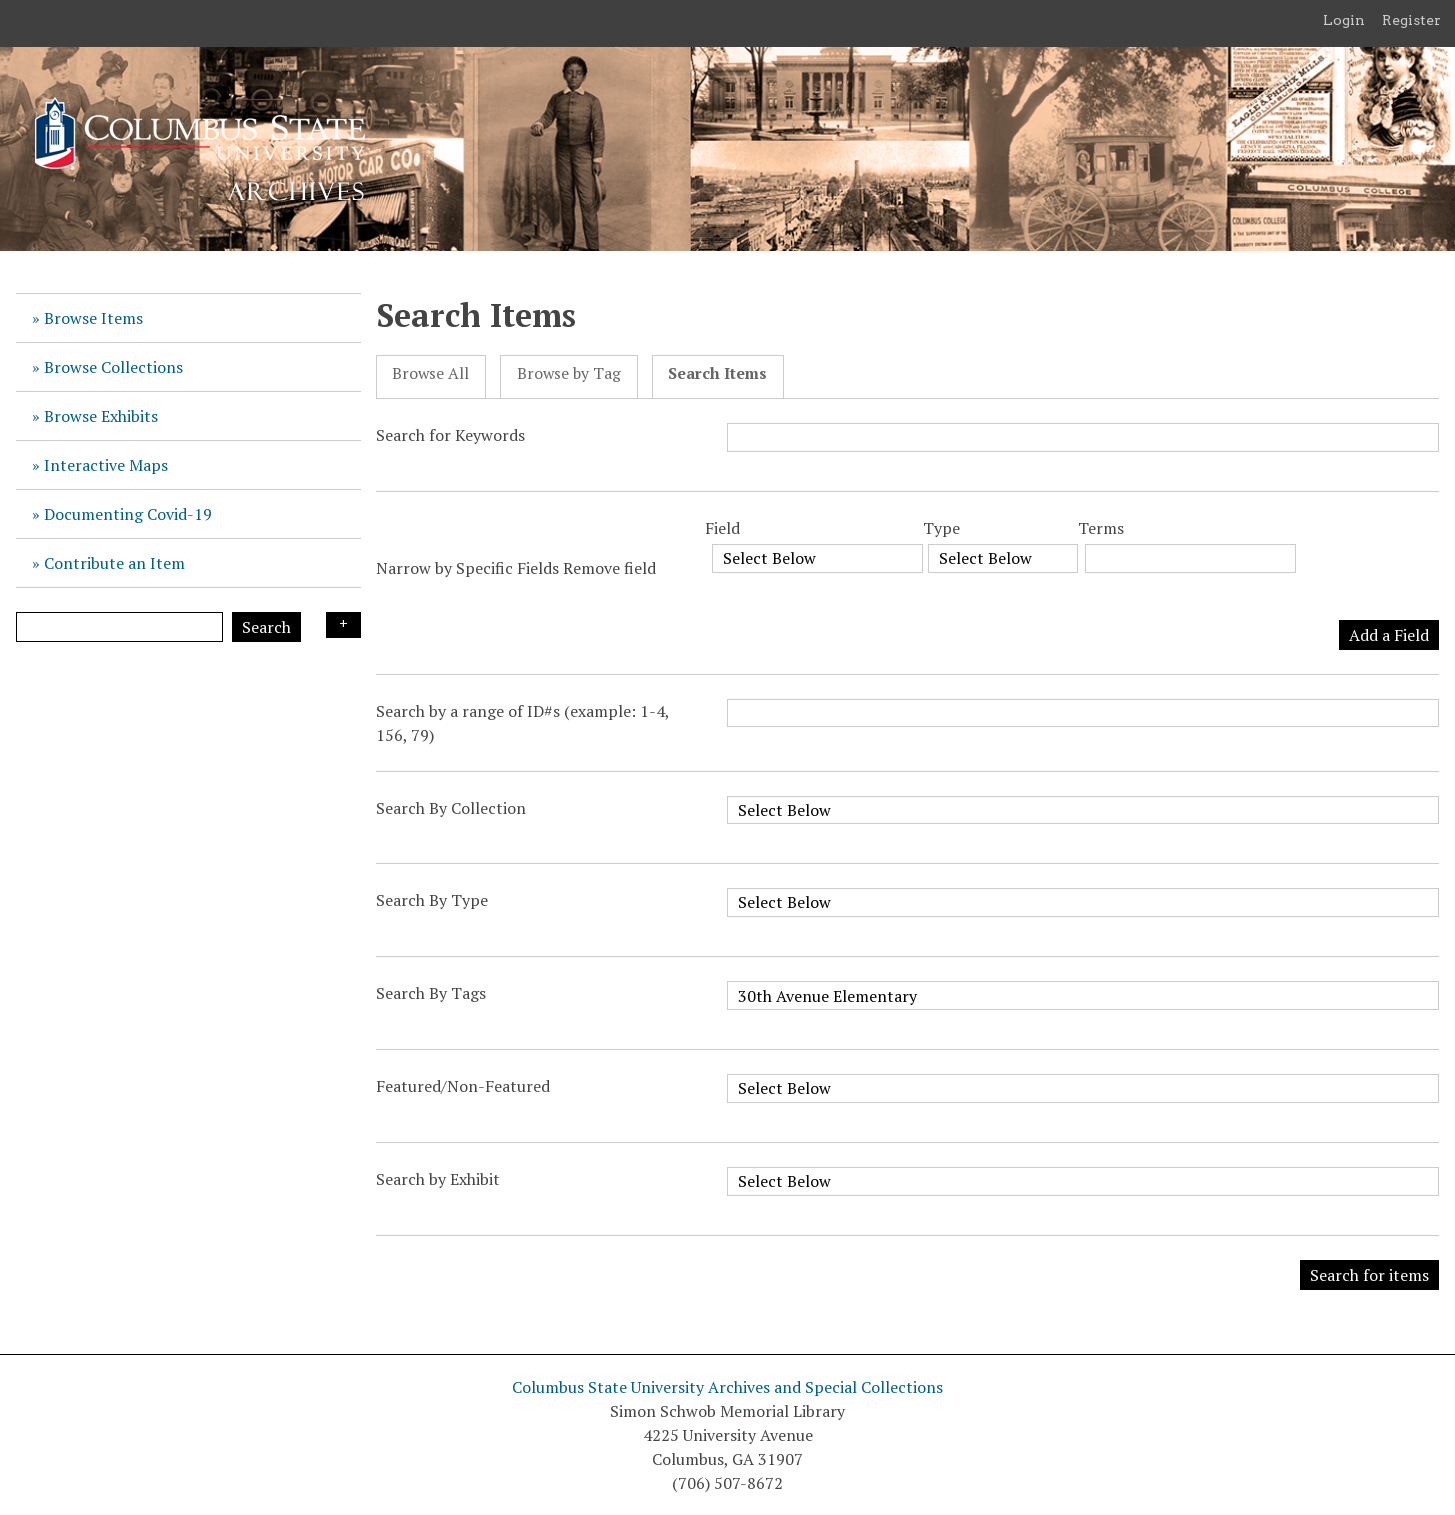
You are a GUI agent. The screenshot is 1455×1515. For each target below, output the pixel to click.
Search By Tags (431, 993)
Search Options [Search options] (343, 625)
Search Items (717, 373)
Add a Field (1389, 635)
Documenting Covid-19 (128, 514)
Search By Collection (451, 808)
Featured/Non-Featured (463, 1086)
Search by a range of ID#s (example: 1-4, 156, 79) (522, 723)
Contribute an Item (114, 563)
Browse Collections (113, 367)
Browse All (430, 373)
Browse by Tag (569, 373)
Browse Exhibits (101, 416)
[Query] (119, 627)
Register (1411, 20)
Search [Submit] (266, 627)
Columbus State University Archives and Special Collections (727, 1387)
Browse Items (93, 318)
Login (1344, 20)
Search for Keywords (450, 435)
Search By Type (432, 900)
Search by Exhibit (438, 1179)
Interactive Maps (106, 465)
